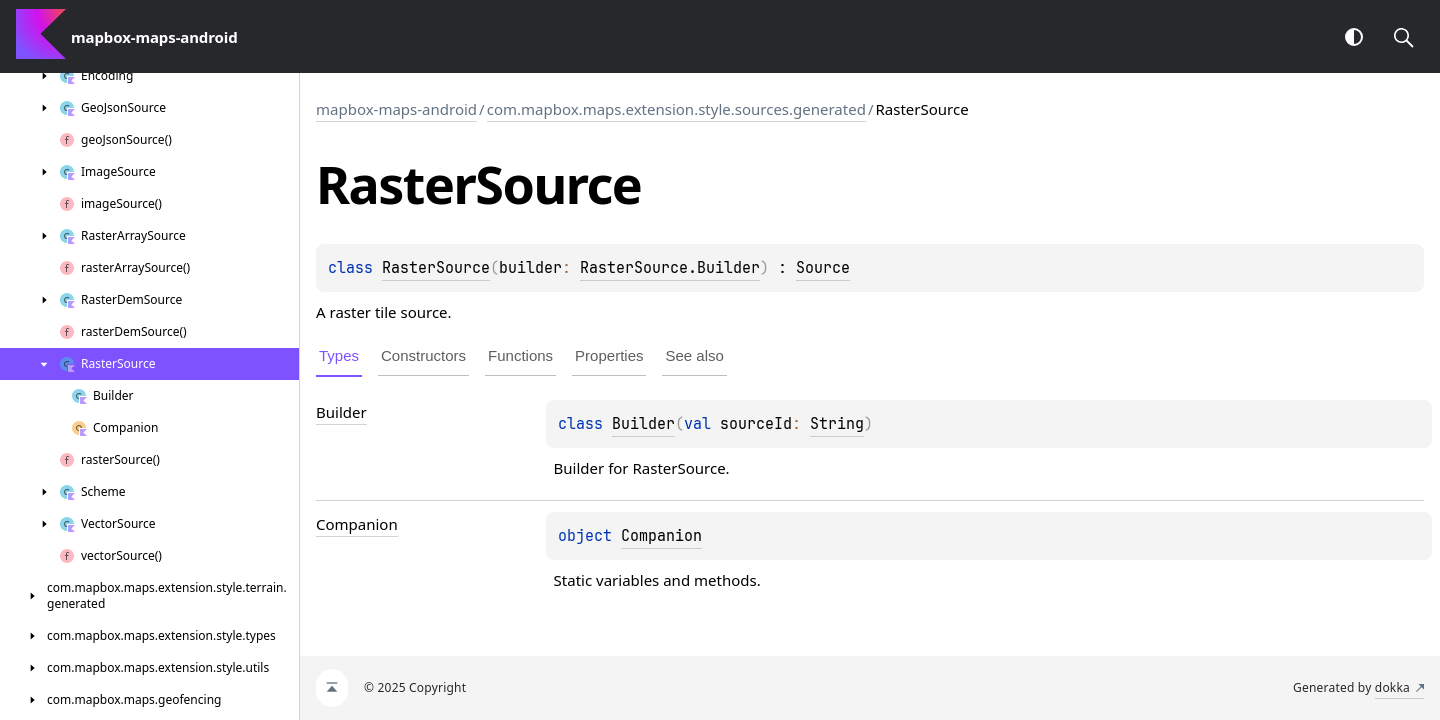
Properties (609, 355)
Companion (661, 536)
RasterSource (436, 268)
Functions (520, 355)
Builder (643, 424)
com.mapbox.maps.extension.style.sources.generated (676, 109)
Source (823, 268)
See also (694, 355)
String (837, 424)
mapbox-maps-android (396, 109)
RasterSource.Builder (670, 268)
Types (339, 355)
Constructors (423, 355)
